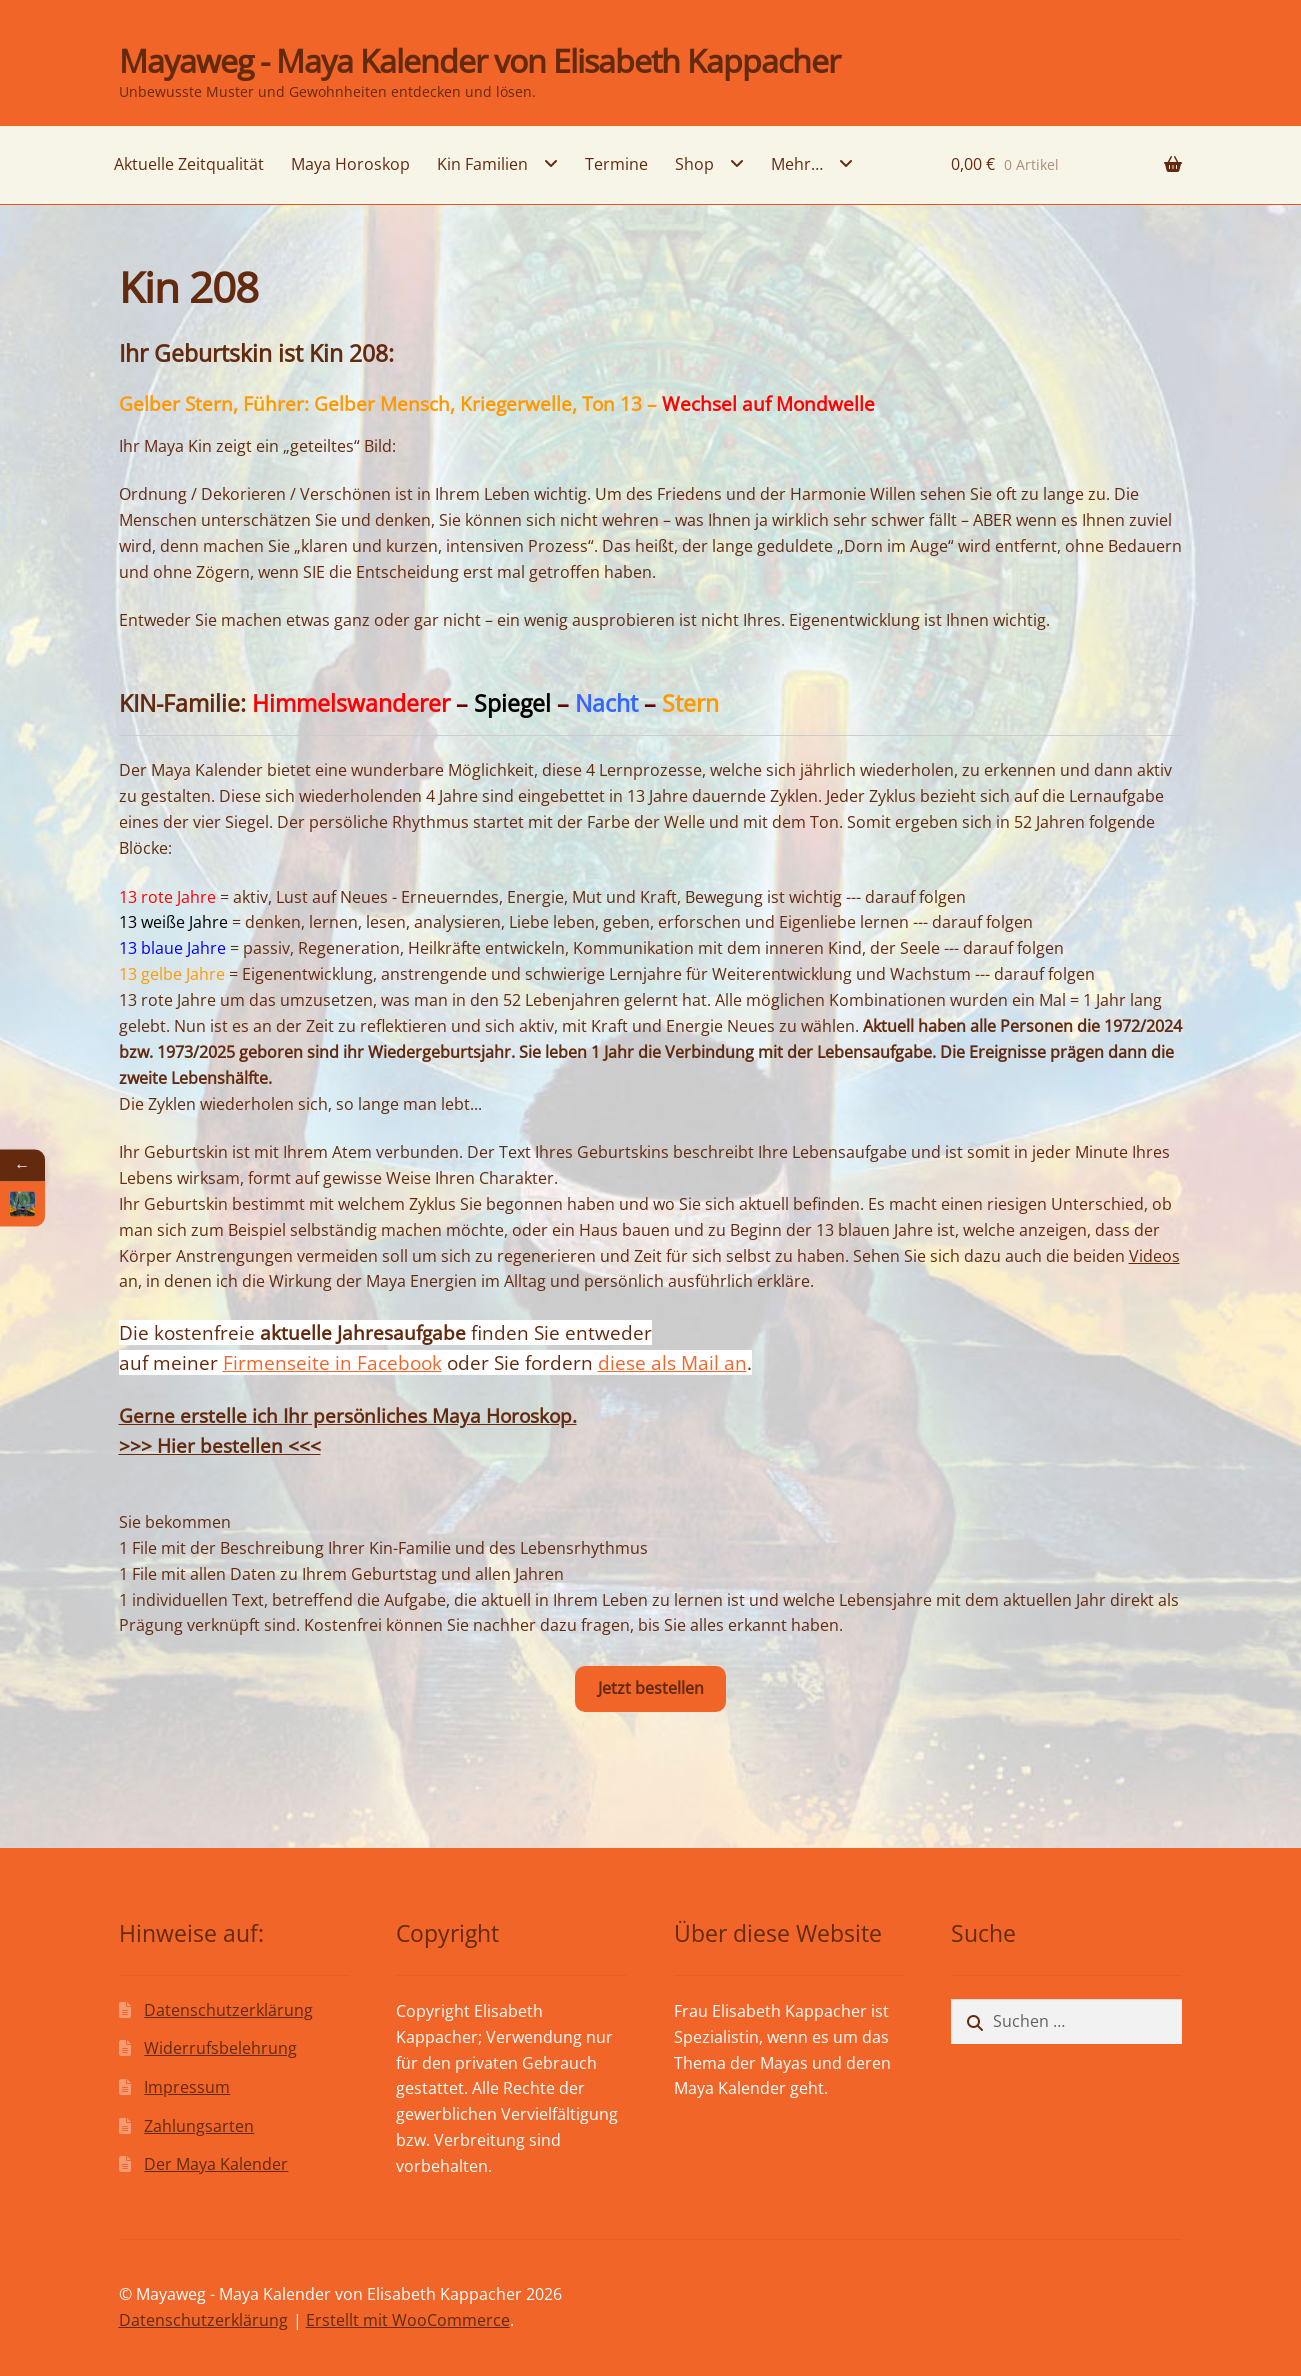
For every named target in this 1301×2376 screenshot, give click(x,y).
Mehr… (797, 164)
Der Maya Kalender (216, 2164)
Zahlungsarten (199, 2126)
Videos (1154, 1256)
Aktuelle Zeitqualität (189, 164)
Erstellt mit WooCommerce (408, 2320)
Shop (694, 164)
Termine (616, 164)
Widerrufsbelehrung (220, 2048)
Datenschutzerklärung (228, 2010)
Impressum (187, 2087)
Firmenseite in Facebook (332, 1362)
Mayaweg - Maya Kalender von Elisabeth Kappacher (479, 60)
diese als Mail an (672, 1362)
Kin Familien (482, 164)
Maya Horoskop (350, 164)
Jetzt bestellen (651, 1688)
